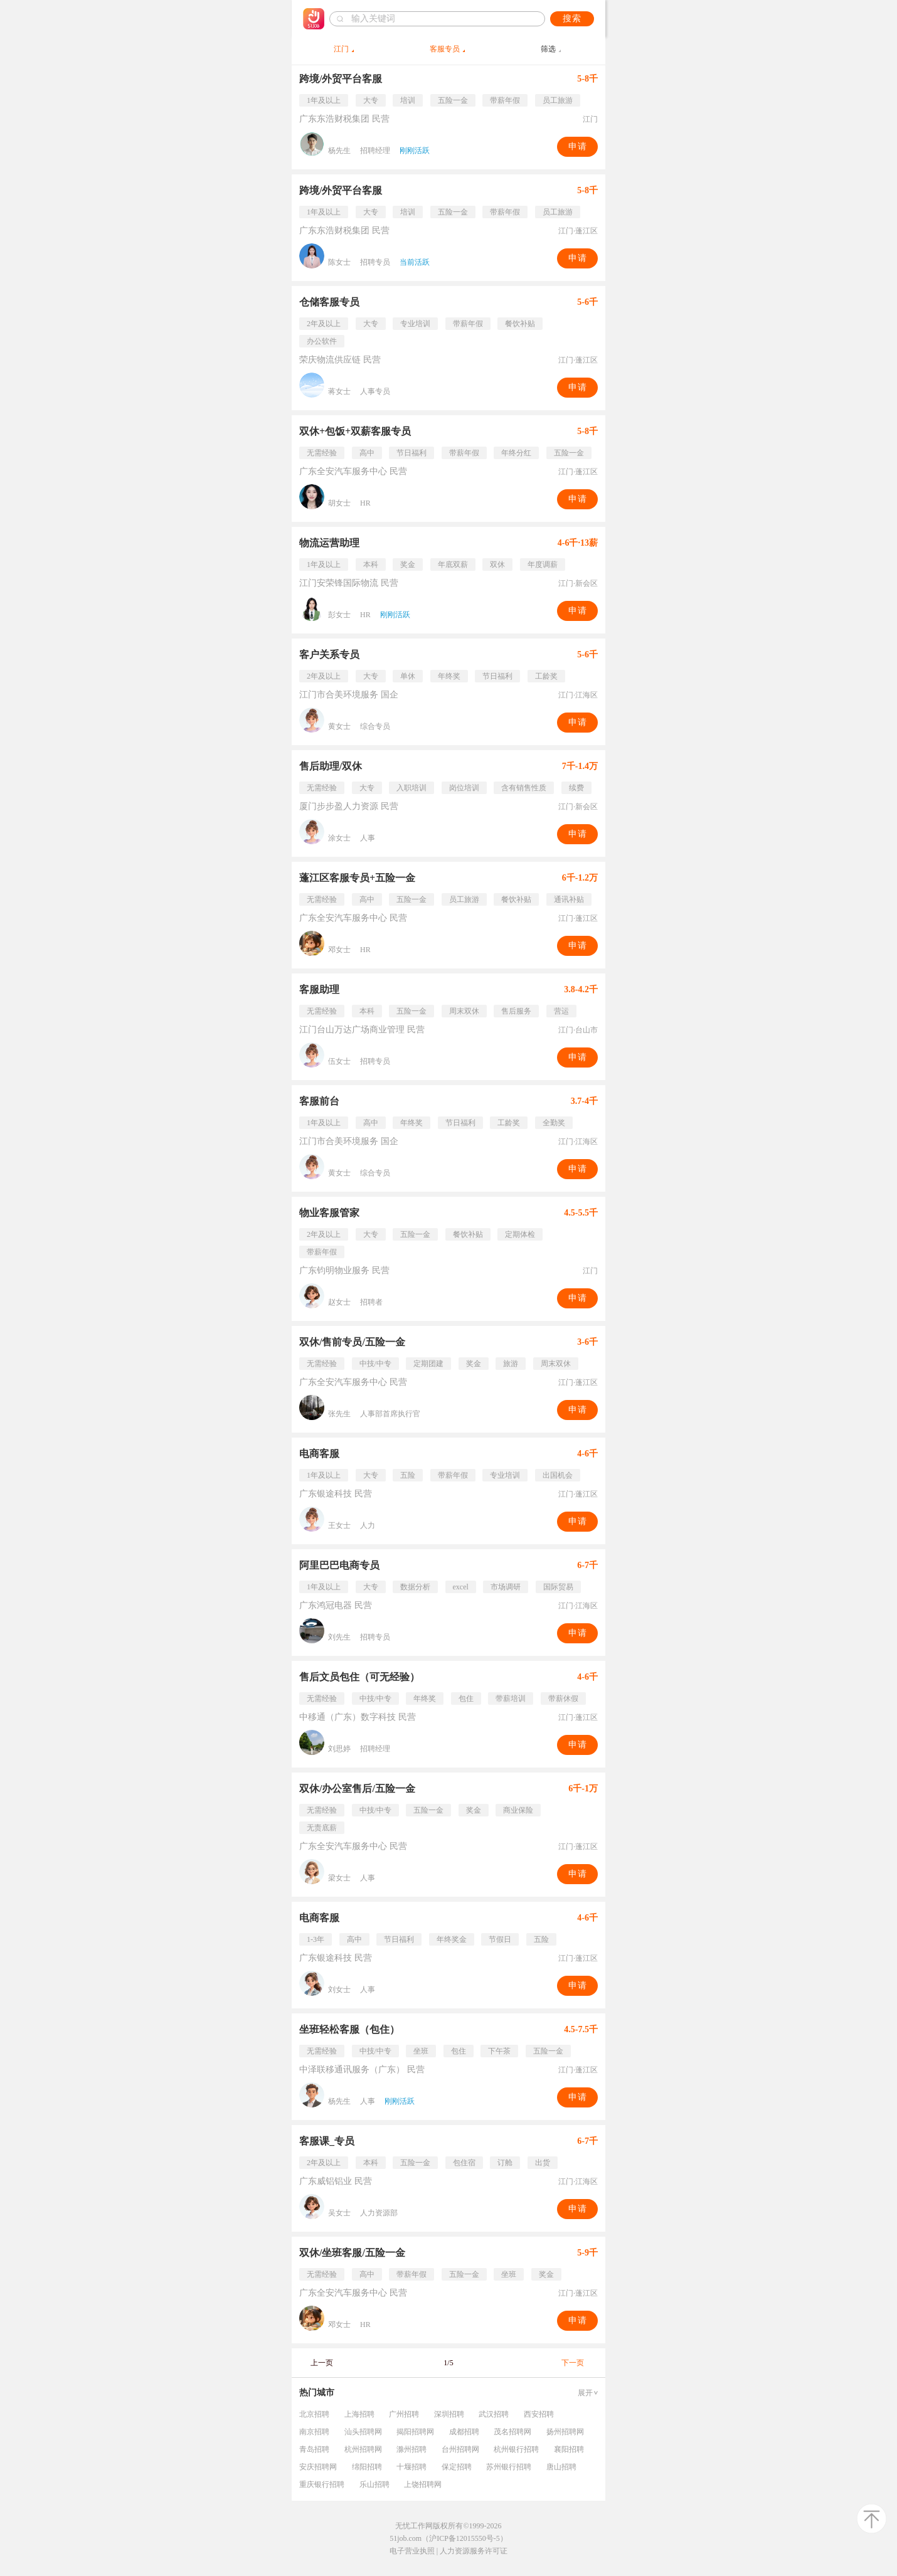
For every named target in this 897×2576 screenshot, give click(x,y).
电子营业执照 (412, 2551)
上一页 (321, 2362)
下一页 (572, 2362)
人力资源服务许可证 (473, 2551)
